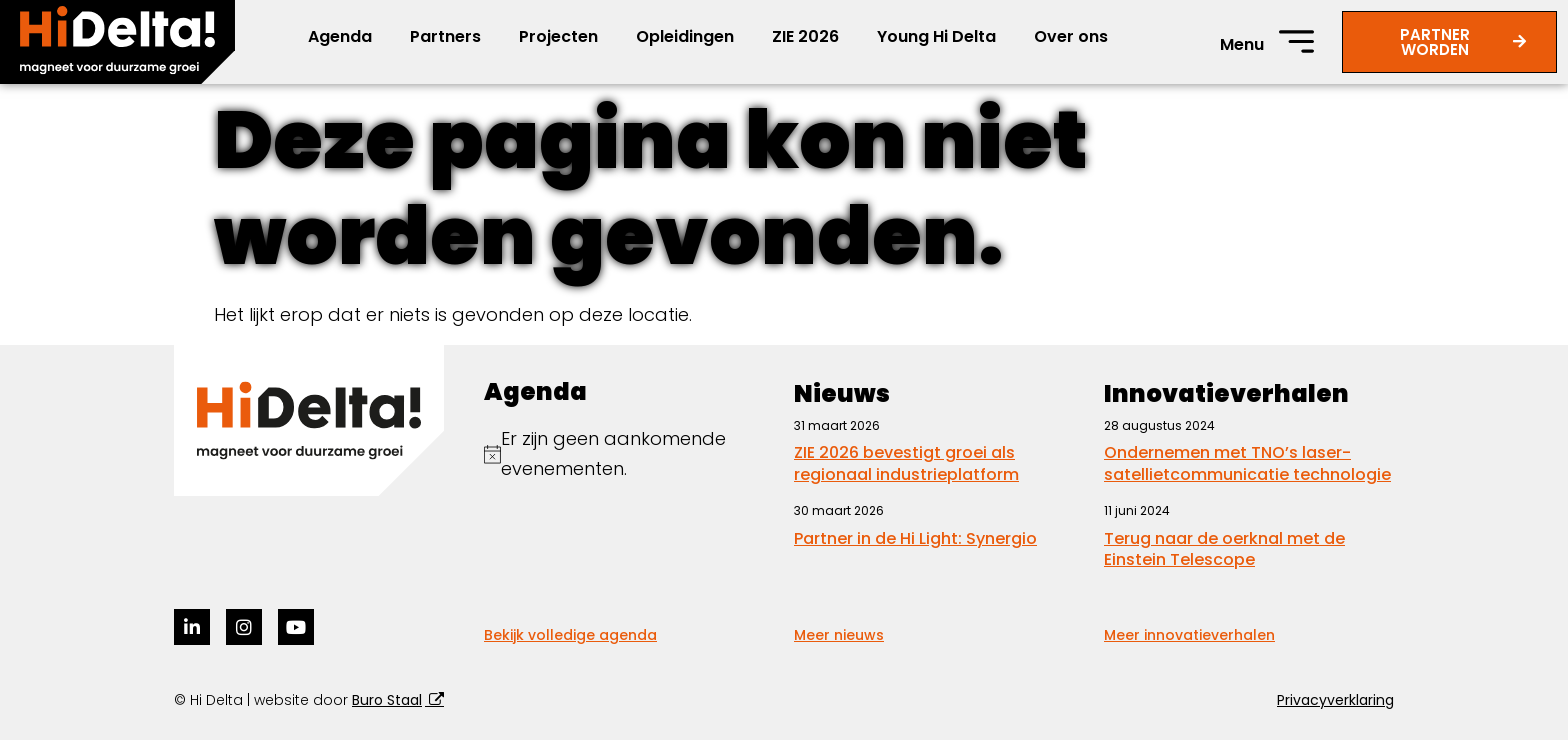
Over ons (1071, 36)
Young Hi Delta (936, 36)
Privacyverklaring (1335, 700)
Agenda (340, 36)
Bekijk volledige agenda (570, 635)
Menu (1242, 44)
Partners (445, 36)
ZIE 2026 (805, 36)
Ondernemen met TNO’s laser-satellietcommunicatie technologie (1247, 463)
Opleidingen (685, 36)
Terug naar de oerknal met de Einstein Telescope (1224, 549)
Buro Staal (387, 700)
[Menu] (1296, 41)
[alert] (629, 454)
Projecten (558, 36)
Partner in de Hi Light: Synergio (915, 538)
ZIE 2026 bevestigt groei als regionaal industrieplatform (906, 463)
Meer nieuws (839, 635)
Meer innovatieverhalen (1189, 635)
